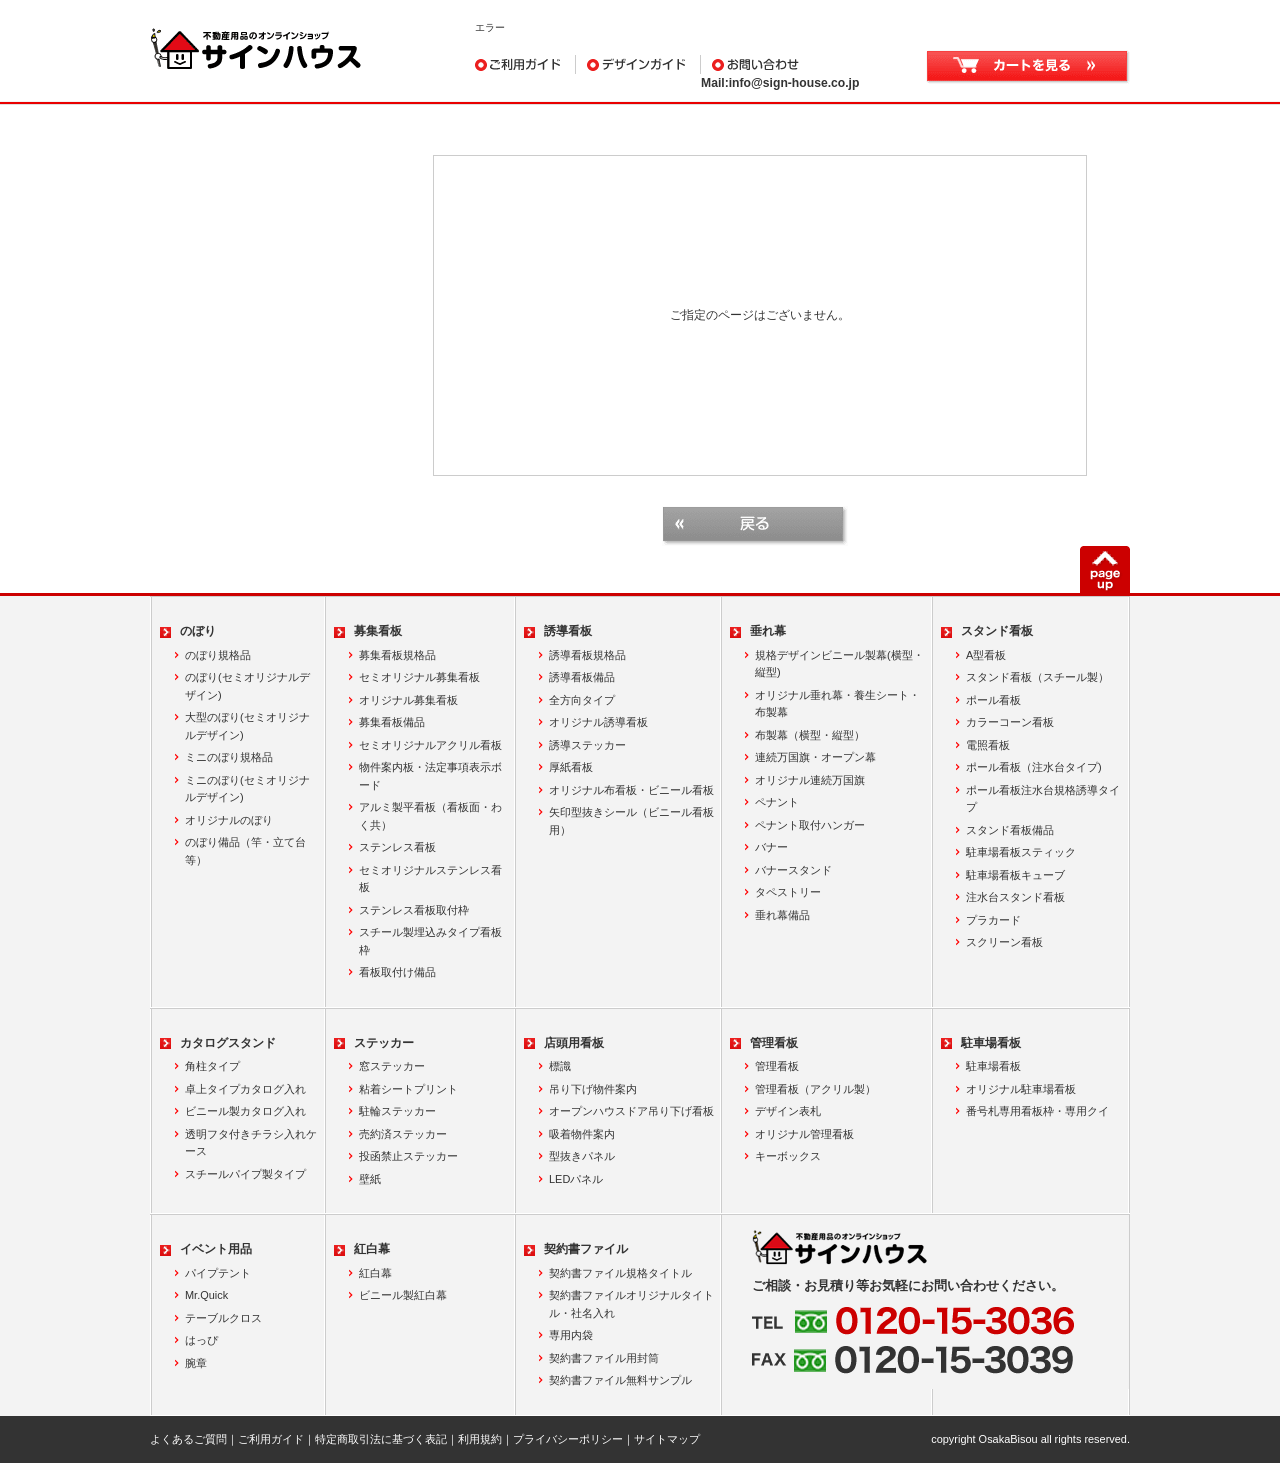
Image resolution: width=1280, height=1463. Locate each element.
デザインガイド (638, 64)
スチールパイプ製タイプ (245, 1174)
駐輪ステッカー (397, 1111)
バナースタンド (793, 870)
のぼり (198, 631)
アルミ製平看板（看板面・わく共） (430, 816)
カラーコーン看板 (1010, 722)
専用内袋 (571, 1335)
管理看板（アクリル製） (815, 1089)
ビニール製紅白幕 (403, 1295)
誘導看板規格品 (587, 655)
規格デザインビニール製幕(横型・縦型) (839, 664)
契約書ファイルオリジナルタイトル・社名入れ (631, 1304)
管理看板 (774, 1043)
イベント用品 (216, 1249)
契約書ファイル (586, 1249)
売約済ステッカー (403, 1134)
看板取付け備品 (397, 972)
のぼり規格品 (218, 655)
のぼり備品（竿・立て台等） (245, 851)
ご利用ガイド (525, 64)
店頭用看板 (574, 1043)
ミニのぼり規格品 (229, 757)
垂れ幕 (768, 631)
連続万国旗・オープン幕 (815, 757)
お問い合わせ (801, 64)
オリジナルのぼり (229, 820)
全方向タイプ (582, 700)
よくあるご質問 (188, 1439)
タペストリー (788, 892)
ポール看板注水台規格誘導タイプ (1043, 799)
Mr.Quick (206, 1295)
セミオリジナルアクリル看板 (430, 745)
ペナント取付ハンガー (810, 825)
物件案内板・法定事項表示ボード (430, 776)
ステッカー (384, 1043)
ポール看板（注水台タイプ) (1034, 767)
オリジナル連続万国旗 (810, 780)
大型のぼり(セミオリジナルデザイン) (247, 726)
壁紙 (370, 1179)
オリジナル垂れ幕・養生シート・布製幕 (837, 704)
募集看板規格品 (397, 655)
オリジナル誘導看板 (598, 722)
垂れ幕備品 (782, 915)
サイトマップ (667, 1439)
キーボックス (788, 1156)
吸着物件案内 (582, 1134)
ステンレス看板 (397, 847)
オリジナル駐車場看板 (1021, 1089)
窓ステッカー (392, 1066)
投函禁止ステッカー (408, 1156)
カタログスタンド (228, 1043)
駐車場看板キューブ (1015, 875)
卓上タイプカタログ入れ (245, 1089)
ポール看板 (993, 700)
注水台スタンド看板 (1015, 897)
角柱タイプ (212, 1066)
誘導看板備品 (582, 677)
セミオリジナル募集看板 (419, 677)
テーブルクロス (223, 1318)
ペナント (777, 802)
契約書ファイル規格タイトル (620, 1273)
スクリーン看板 (1004, 942)
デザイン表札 (788, 1111)
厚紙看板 (571, 767)
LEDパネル (576, 1179)
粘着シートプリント (408, 1089)
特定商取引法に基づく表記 (381, 1439)
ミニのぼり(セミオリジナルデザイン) (247, 789)
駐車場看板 (991, 1043)
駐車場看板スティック (1021, 852)
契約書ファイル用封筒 (604, 1358)
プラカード (993, 920)
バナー (771, 847)
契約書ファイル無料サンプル (620, 1380)
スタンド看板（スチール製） (1037, 677)
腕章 (196, 1363)
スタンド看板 (997, 631)
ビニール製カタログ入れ (245, 1111)
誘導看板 (568, 631)
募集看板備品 (392, 722)
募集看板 (378, 631)
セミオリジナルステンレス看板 (430, 879)
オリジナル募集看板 (408, 700)
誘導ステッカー (587, 745)
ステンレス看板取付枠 (414, 910)
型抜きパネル (582, 1156)
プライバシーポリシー (568, 1439)
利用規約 (480, 1439)
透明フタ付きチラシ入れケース (251, 1143)
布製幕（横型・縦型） (810, 735)
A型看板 (986, 655)
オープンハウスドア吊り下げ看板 (631, 1111)
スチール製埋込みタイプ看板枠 (430, 941)
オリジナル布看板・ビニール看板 (631, 790)
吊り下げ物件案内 (593, 1089)
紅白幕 (372, 1249)
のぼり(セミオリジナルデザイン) (247, 686)
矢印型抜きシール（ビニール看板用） (631, 821)
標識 (560, 1066)
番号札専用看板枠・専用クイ (1037, 1111)
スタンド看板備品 (1010, 830)
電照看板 (988, 745)
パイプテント (218, 1273)
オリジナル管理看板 (804, 1134)
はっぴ (201, 1340)
